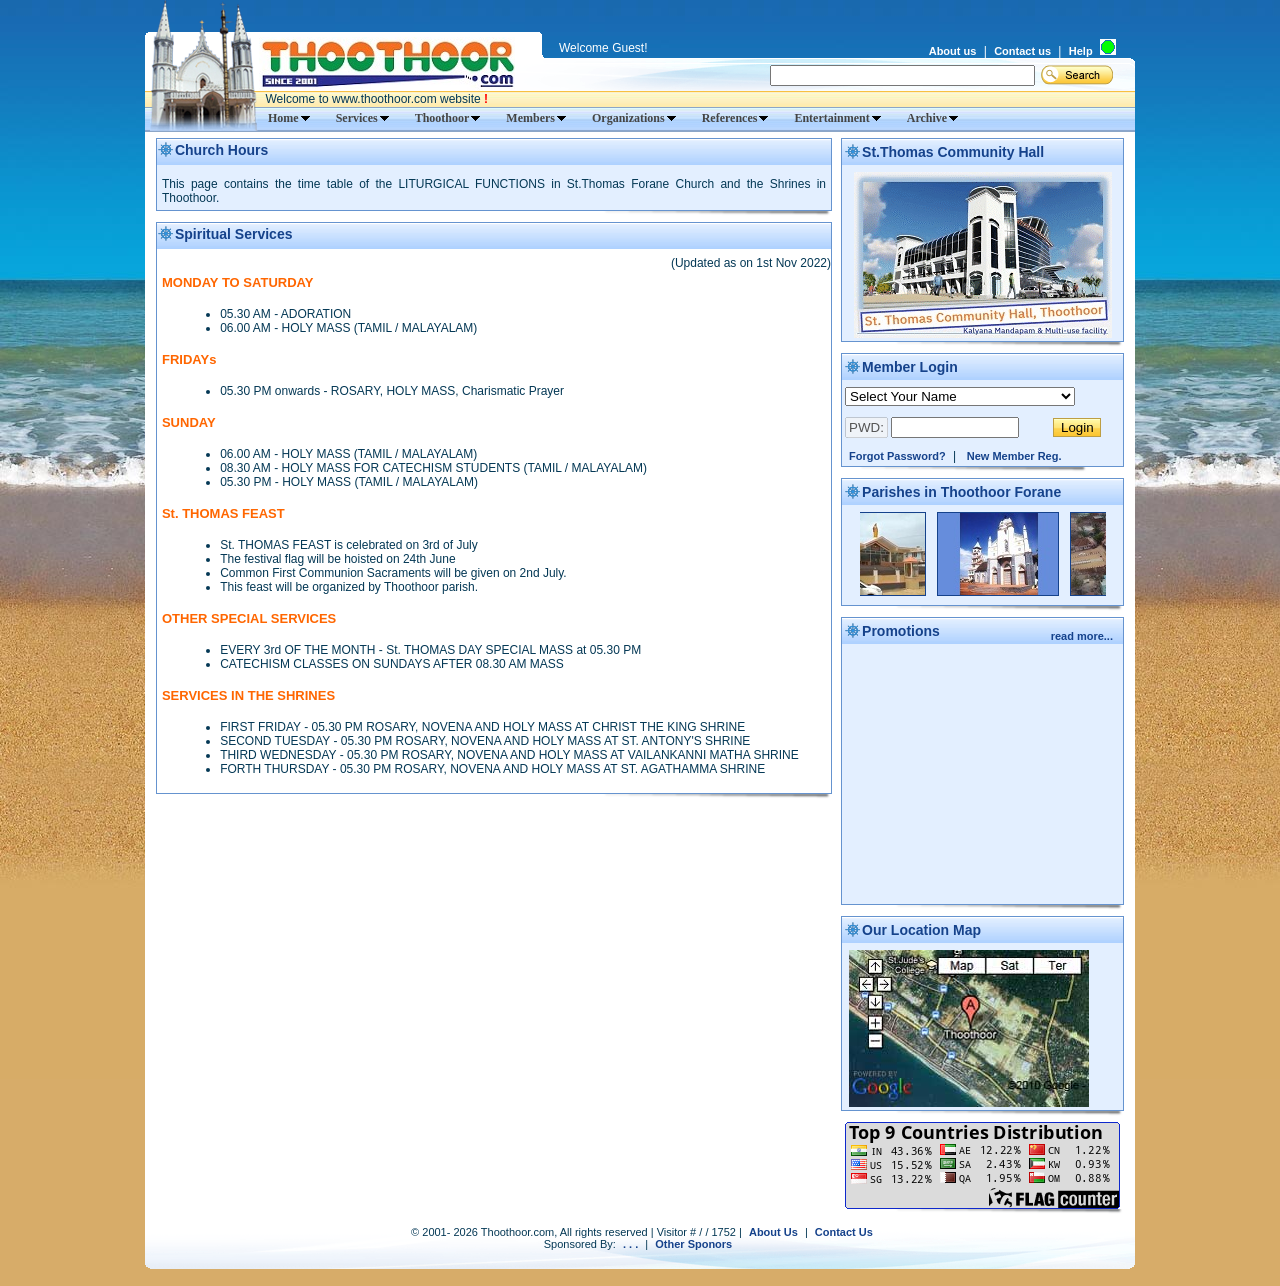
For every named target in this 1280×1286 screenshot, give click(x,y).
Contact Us (844, 1232)
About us (953, 51)
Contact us (1022, 51)
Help (1081, 51)
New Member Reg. (1014, 456)
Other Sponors (693, 1244)
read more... (1083, 636)
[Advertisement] (983, 776)
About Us (773, 1232)
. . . (630, 1244)
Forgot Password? (897, 456)
